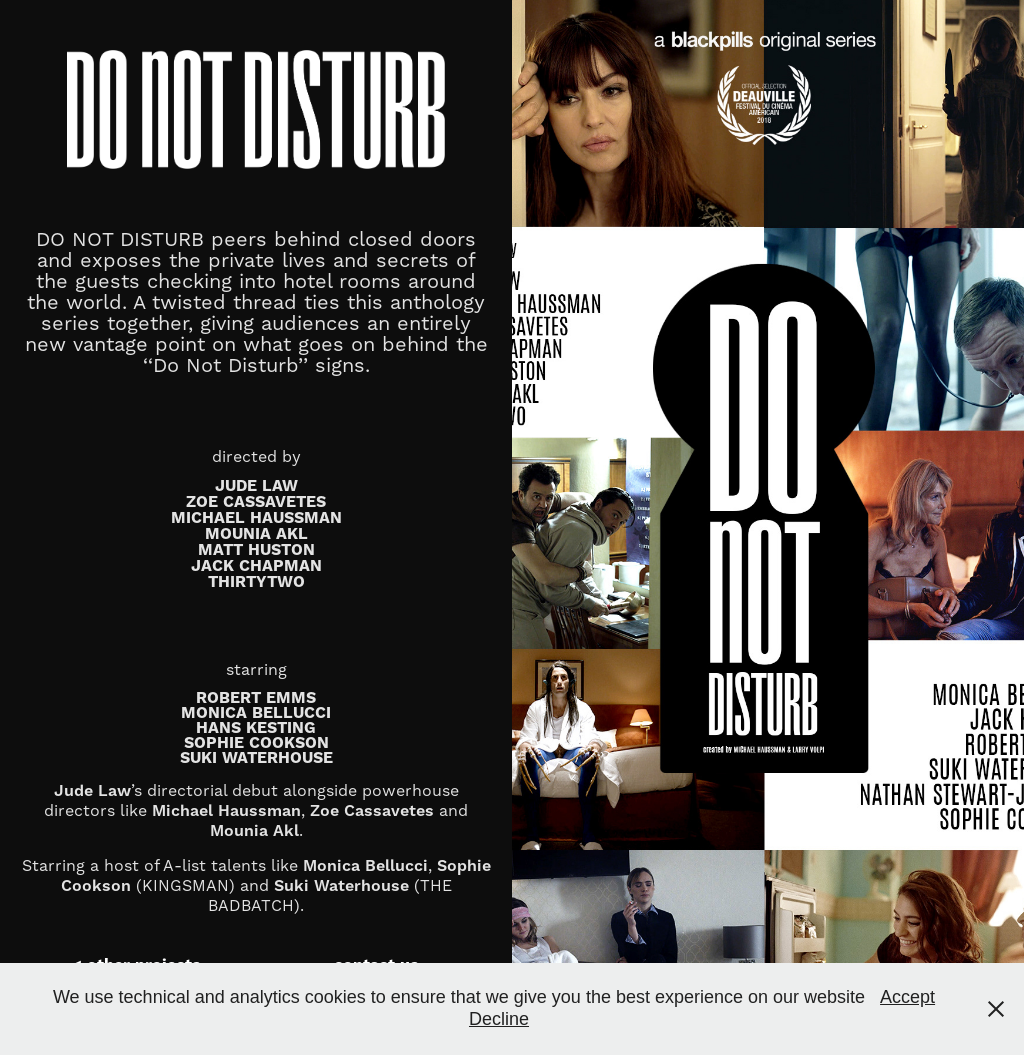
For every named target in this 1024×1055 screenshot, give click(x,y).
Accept (907, 997)
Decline (499, 1019)
